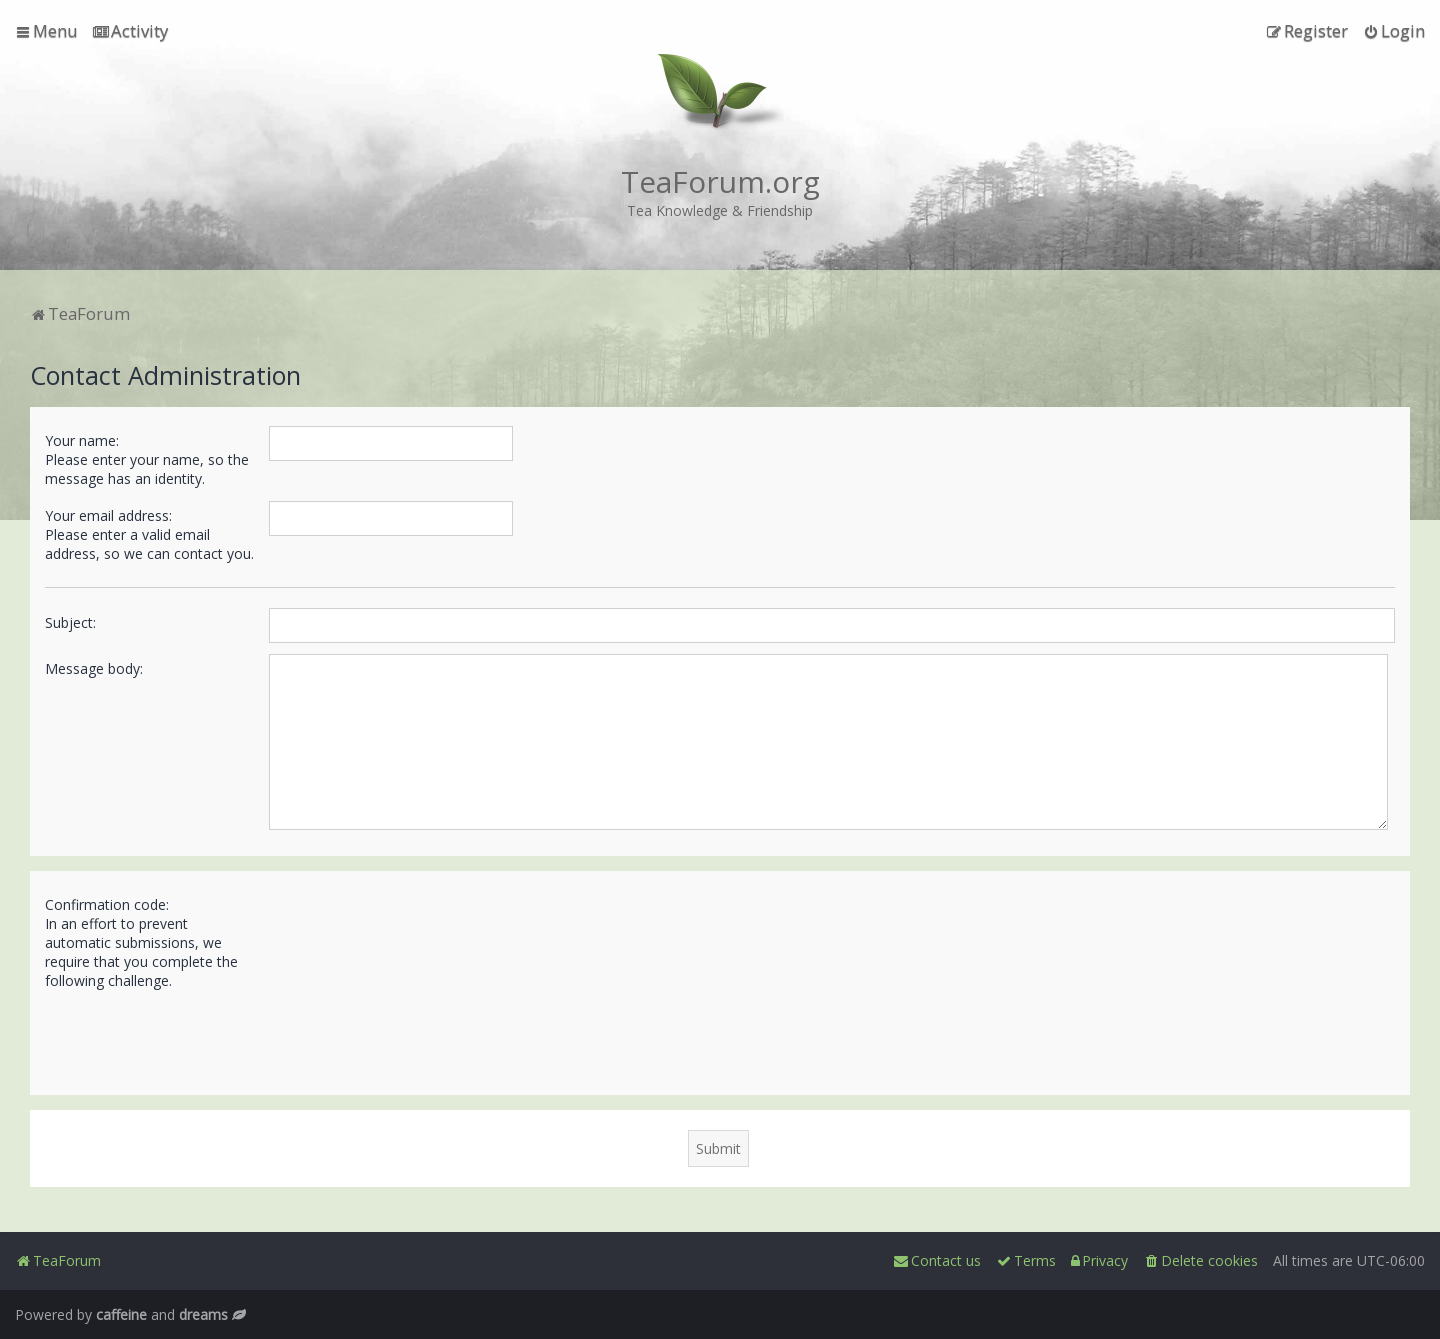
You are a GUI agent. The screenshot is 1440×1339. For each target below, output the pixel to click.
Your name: (82, 440)
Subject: (70, 622)
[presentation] (421, 1034)
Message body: (94, 668)
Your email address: (108, 515)
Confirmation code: (107, 904)
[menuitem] (130, 31)
